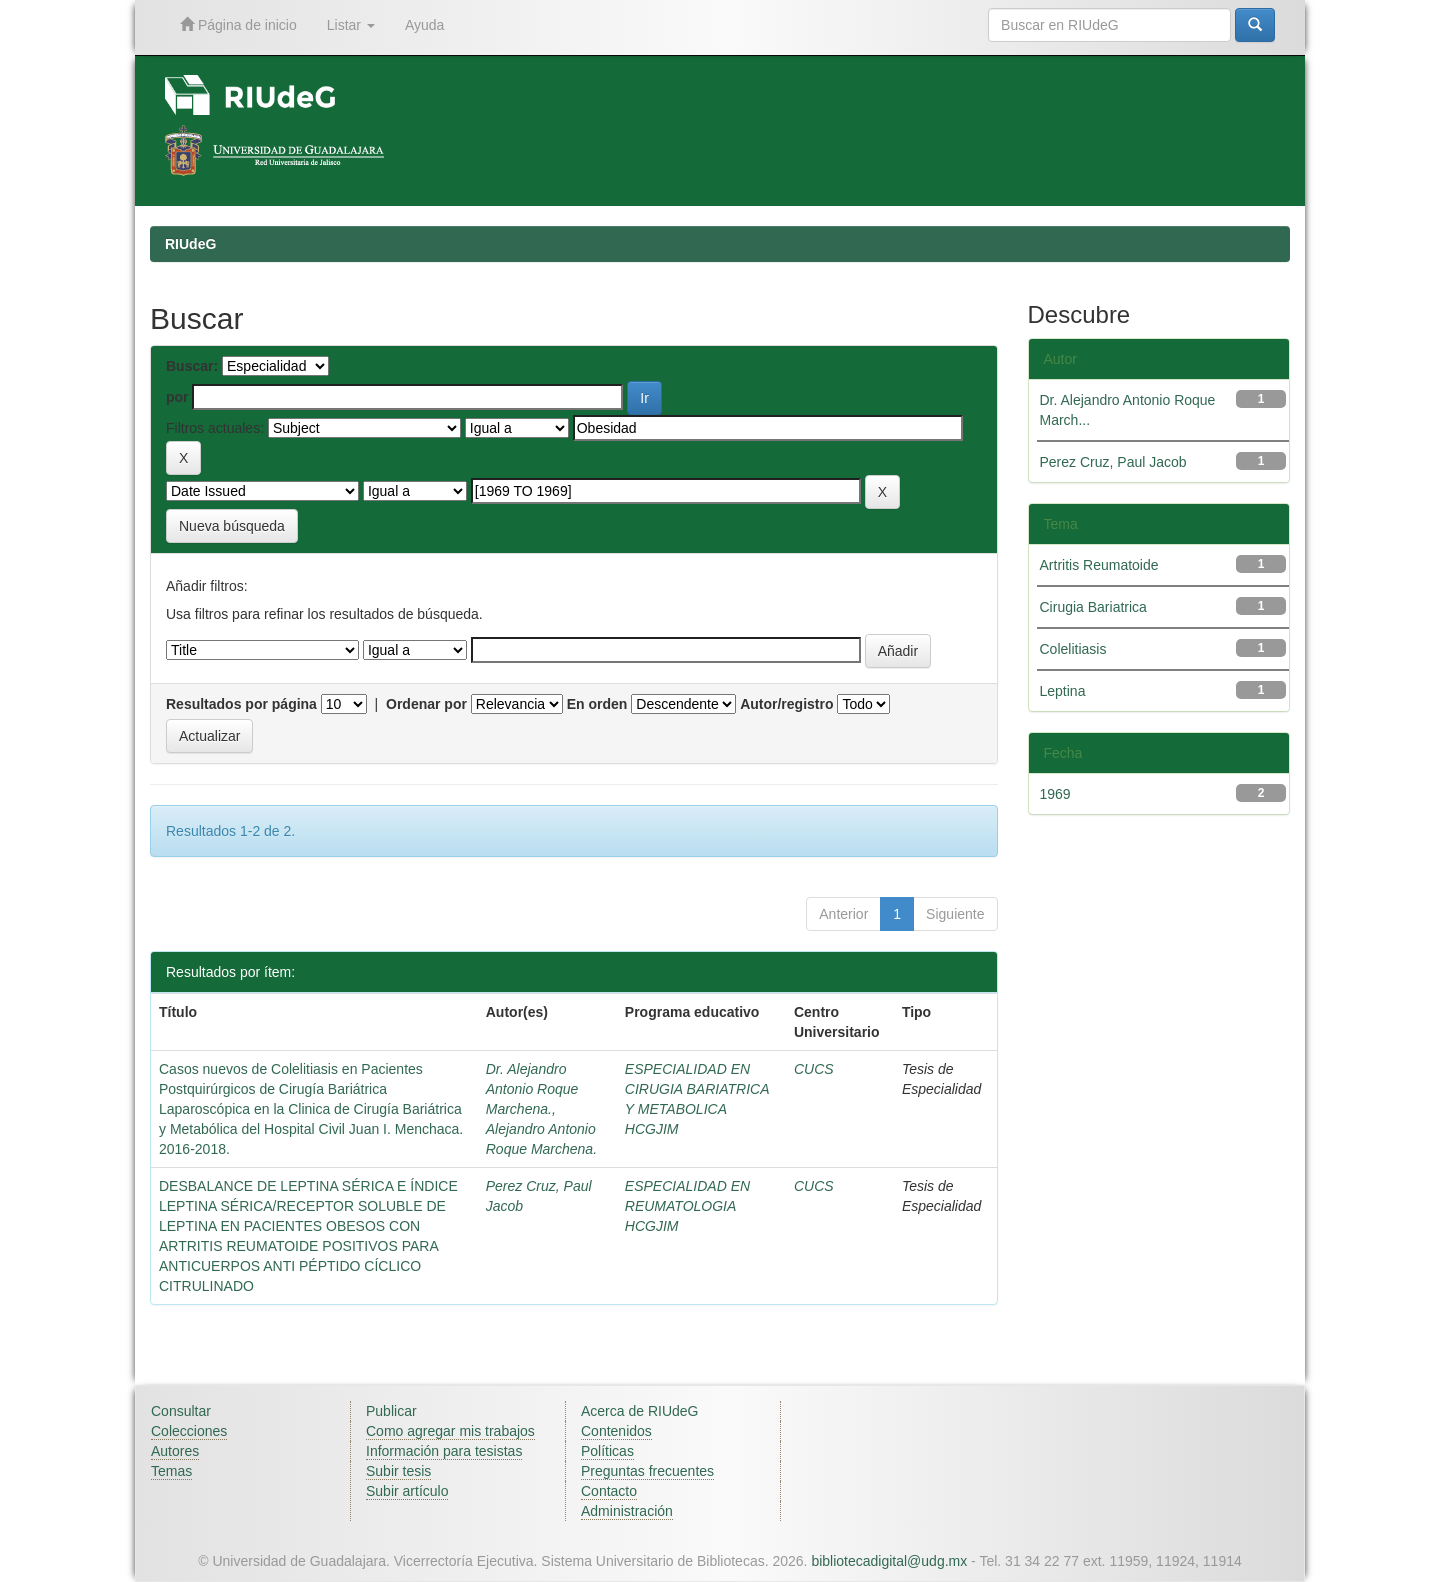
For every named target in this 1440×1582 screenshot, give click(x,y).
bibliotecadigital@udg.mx (889, 1561)
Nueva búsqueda (232, 526)
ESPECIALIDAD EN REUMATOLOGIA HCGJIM (687, 1206)
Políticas (607, 1451)
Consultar (181, 1411)
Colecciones (189, 1431)
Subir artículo (407, 1491)
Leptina (1063, 691)
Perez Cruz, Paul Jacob (1113, 462)
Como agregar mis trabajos (450, 1431)
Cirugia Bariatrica (1093, 607)
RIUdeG (190, 244)
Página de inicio (238, 24)
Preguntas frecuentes (647, 1471)
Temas (171, 1471)
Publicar (391, 1411)
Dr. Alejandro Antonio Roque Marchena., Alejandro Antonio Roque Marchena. (541, 1109)
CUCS (814, 1069)
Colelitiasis (1073, 649)
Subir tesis (398, 1471)
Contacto (609, 1491)
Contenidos (616, 1431)
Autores (175, 1451)
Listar (351, 25)
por (177, 397)
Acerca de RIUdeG (640, 1411)
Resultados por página (241, 704)
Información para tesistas (444, 1451)
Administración (627, 1511)
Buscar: (192, 366)
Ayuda (424, 25)
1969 (1055, 794)
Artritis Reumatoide (1099, 565)
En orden (597, 704)
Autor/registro (786, 704)
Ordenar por (426, 704)
